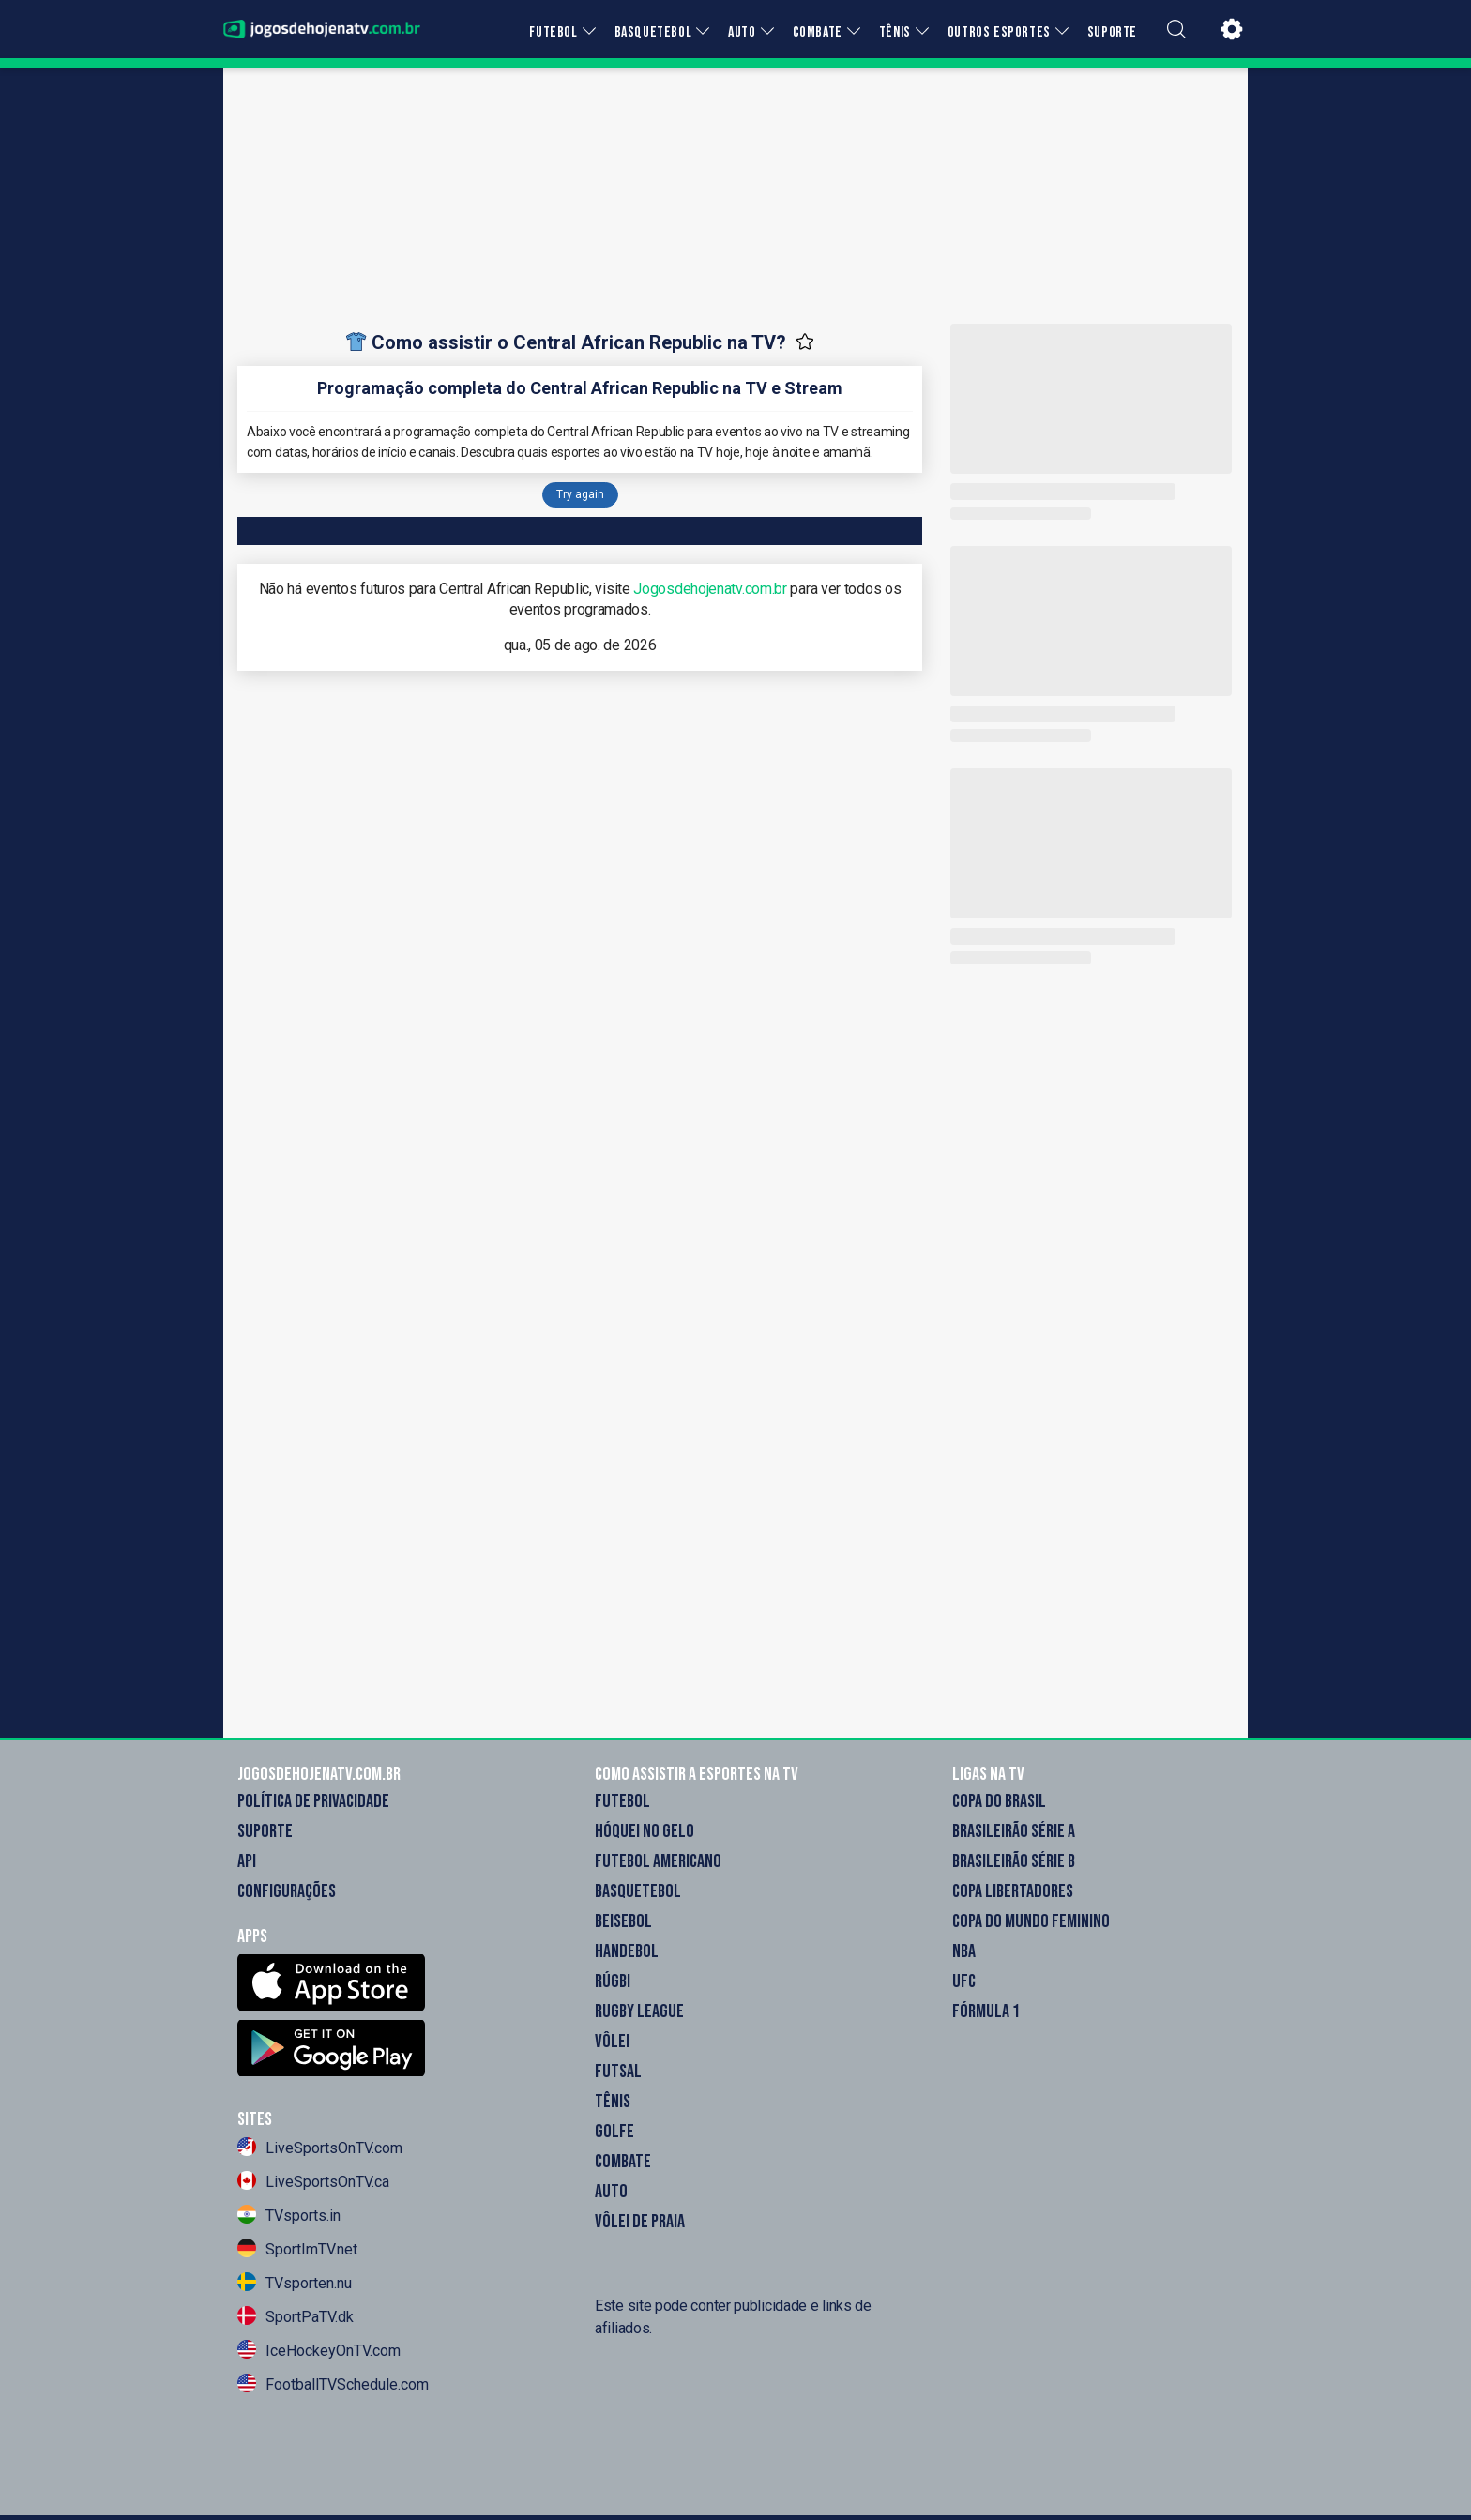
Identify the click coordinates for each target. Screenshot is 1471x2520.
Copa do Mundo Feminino (1031, 1921)
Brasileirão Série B (1013, 1861)
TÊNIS (895, 32)
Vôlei (612, 2041)
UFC (964, 1981)
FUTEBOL (553, 32)
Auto (611, 2191)
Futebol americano (658, 1861)
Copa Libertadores (1012, 1891)
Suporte (265, 1831)
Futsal (618, 2071)
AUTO (741, 32)
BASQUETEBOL (653, 32)
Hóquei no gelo (644, 1831)
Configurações (286, 1891)
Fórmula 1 (986, 2011)
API (246, 1861)
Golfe (614, 2131)
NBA (964, 1951)
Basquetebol (638, 1891)
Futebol (622, 1801)
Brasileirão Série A (1013, 1831)
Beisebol (623, 1921)
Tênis (612, 2101)
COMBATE (817, 32)
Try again (580, 494)
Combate (623, 2161)
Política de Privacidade (313, 1801)
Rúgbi (612, 1981)
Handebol (627, 1951)
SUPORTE (1112, 32)
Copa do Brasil (999, 1801)
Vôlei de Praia (640, 2221)
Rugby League (639, 2011)
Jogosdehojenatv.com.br (709, 589)
